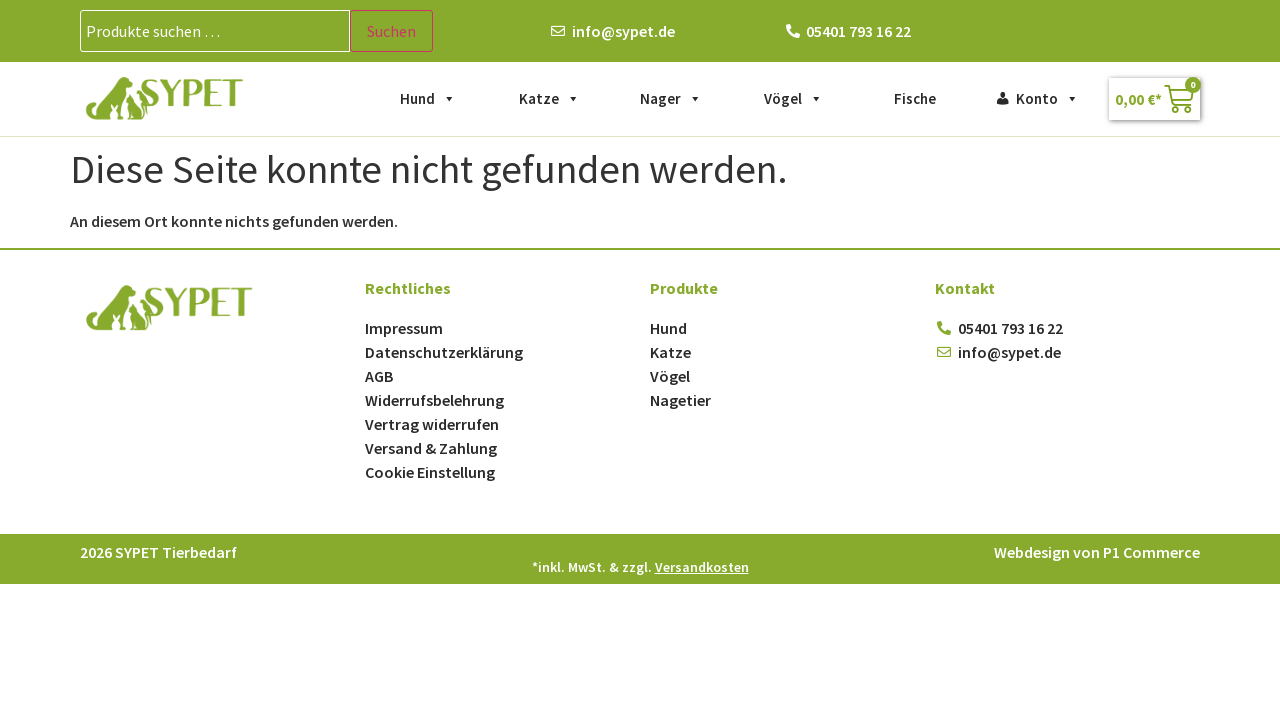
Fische (915, 98)
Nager (671, 99)
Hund (428, 99)
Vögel (793, 99)
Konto (1047, 99)
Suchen (391, 31)
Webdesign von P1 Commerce (1097, 552)
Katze (549, 99)
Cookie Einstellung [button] (430, 472)
